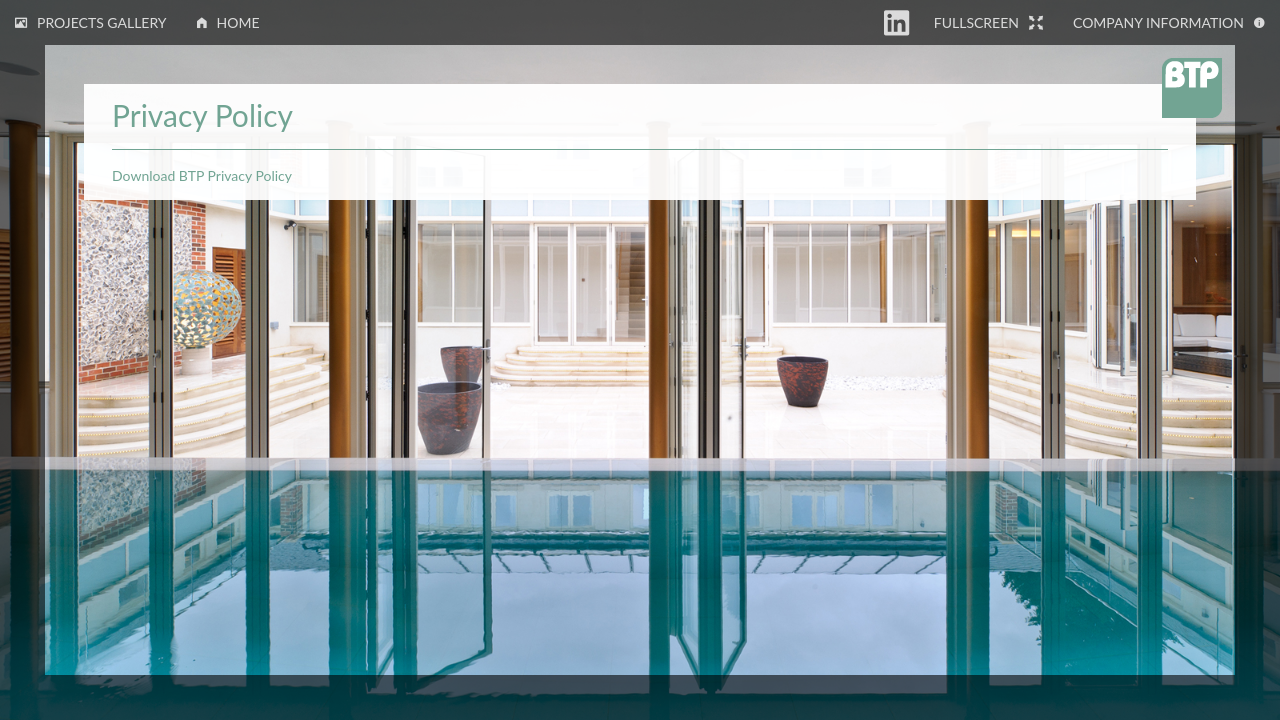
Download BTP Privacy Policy (202, 175)
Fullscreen (988, 22)
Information (1169, 22)
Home (228, 22)
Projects (91, 22)
